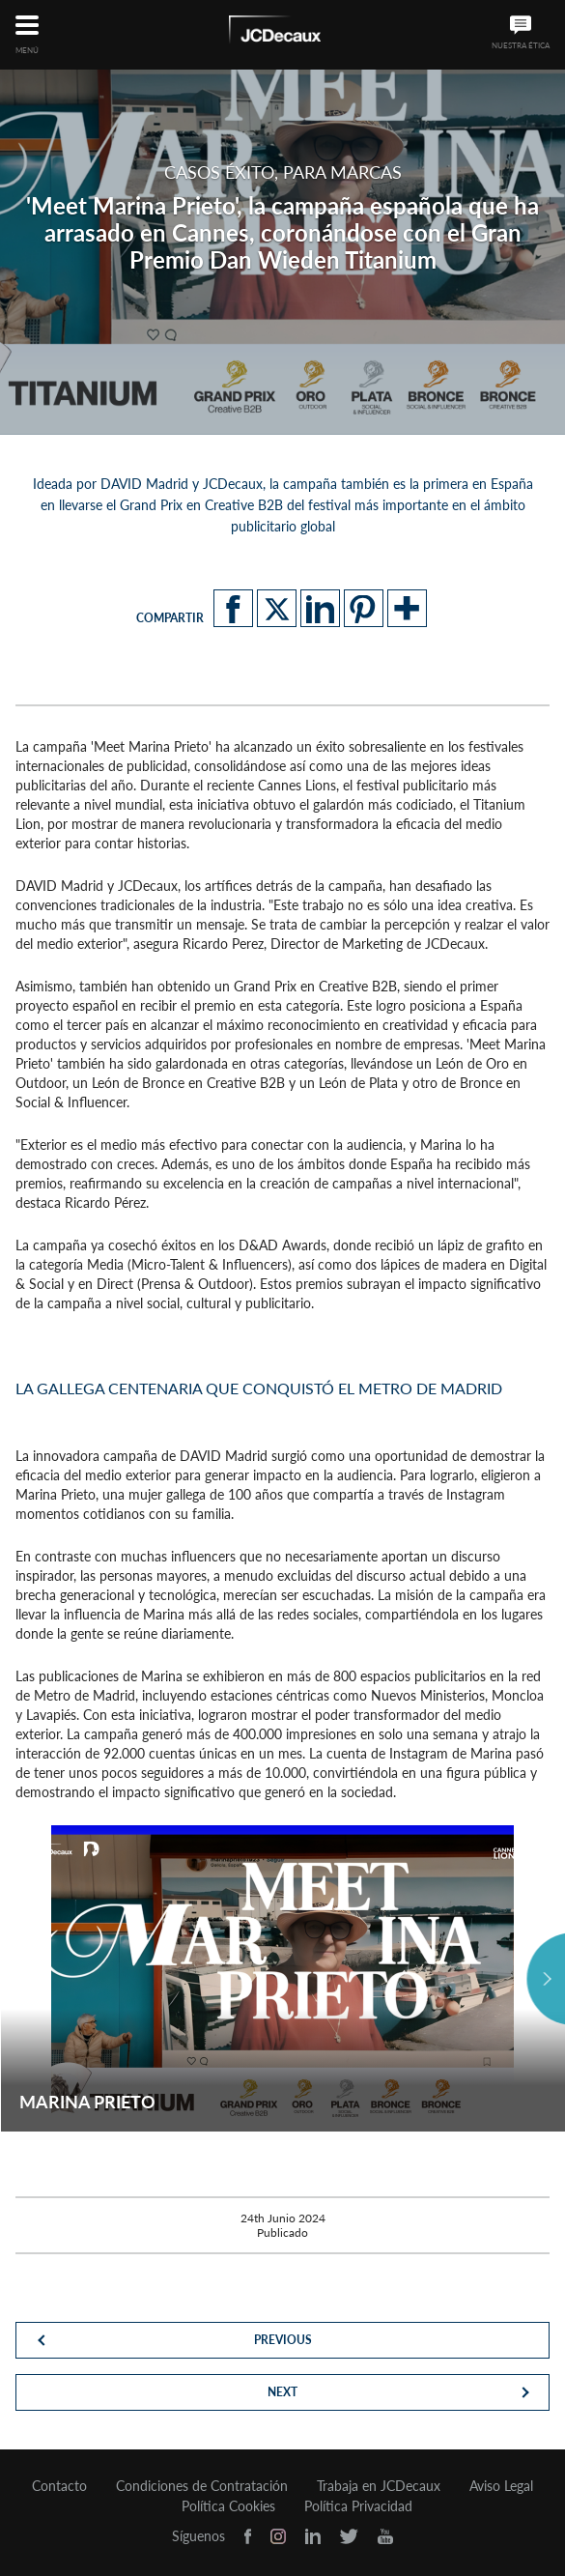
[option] (282, 1978)
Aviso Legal (501, 2486)
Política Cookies (228, 2506)
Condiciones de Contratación (202, 2486)
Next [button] (545, 1978)
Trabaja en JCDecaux (378, 2486)
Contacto (59, 2486)
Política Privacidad (358, 2506)
